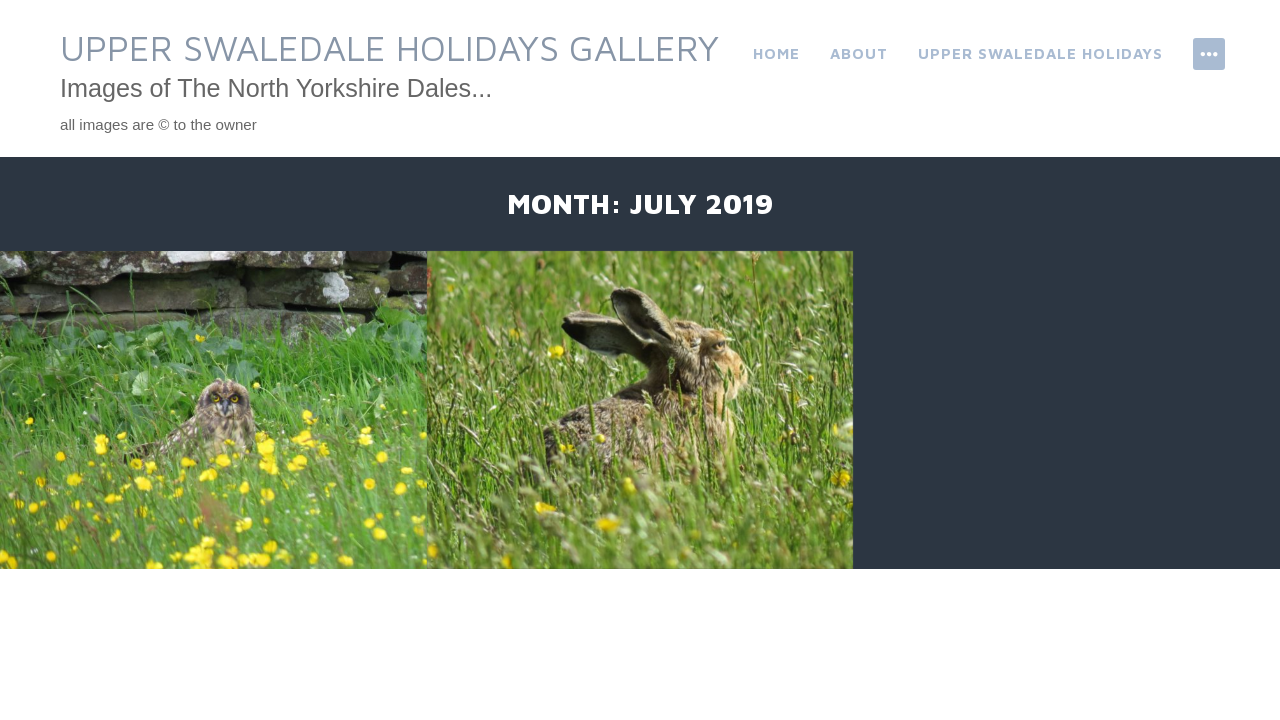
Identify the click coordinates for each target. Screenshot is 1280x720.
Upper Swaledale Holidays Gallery (389, 47)
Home (776, 53)
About (859, 53)
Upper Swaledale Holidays (1040, 53)
